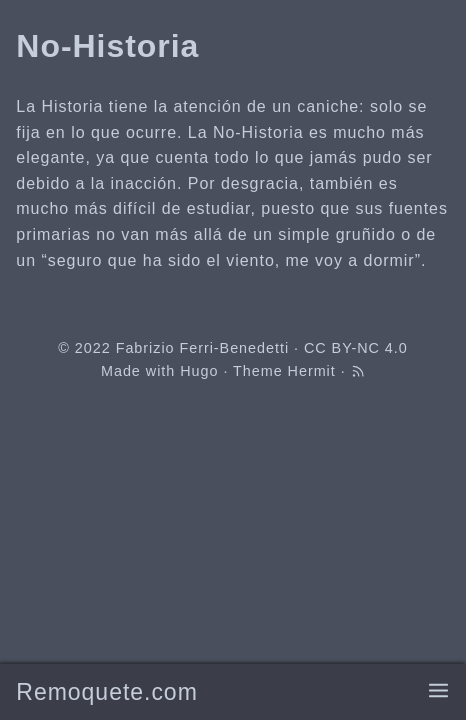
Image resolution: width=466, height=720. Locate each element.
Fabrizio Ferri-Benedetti (202, 348)
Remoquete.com (106, 692)
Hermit (312, 371)
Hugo (199, 371)
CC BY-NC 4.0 (356, 348)
